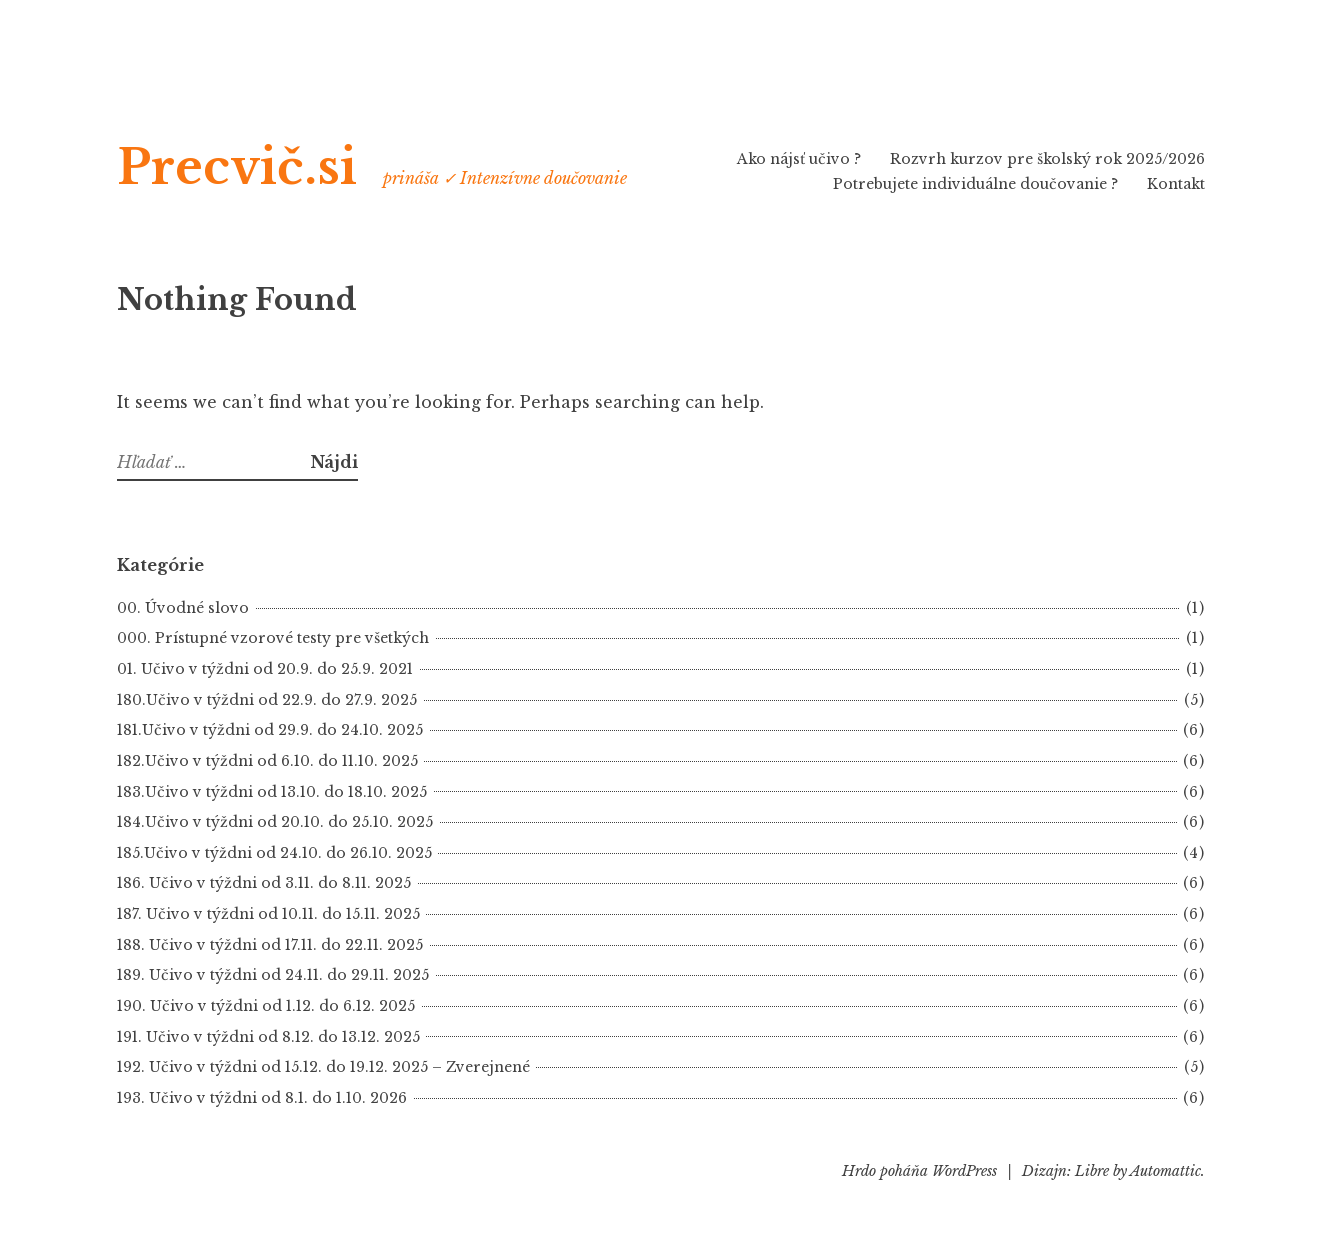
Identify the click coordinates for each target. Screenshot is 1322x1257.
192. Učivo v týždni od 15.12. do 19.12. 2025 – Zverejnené (323, 1067)
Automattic (1165, 1171)
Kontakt (1176, 184)
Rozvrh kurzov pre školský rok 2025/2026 (1047, 159)
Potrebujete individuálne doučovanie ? (975, 184)
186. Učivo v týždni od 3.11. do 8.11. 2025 (264, 883)
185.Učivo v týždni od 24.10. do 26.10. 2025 (274, 853)
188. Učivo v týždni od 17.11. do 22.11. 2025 (270, 945)
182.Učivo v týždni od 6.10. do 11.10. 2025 (267, 761)
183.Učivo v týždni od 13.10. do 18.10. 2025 (272, 792)
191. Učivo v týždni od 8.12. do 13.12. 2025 (268, 1037)
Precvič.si (237, 167)
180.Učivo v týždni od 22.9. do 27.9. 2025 (267, 700)
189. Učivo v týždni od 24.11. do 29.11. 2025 (273, 975)
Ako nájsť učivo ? (799, 159)
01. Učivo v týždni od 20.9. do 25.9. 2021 (265, 669)
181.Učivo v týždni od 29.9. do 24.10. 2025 (270, 730)
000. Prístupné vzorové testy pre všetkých (273, 638)
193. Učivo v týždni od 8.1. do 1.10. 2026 (262, 1098)
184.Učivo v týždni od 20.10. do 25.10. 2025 (275, 822)
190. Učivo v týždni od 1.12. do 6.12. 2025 (266, 1006)
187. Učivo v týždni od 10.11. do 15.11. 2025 (268, 914)
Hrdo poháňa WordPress (919, 1171)
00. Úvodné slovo (183, 608)
